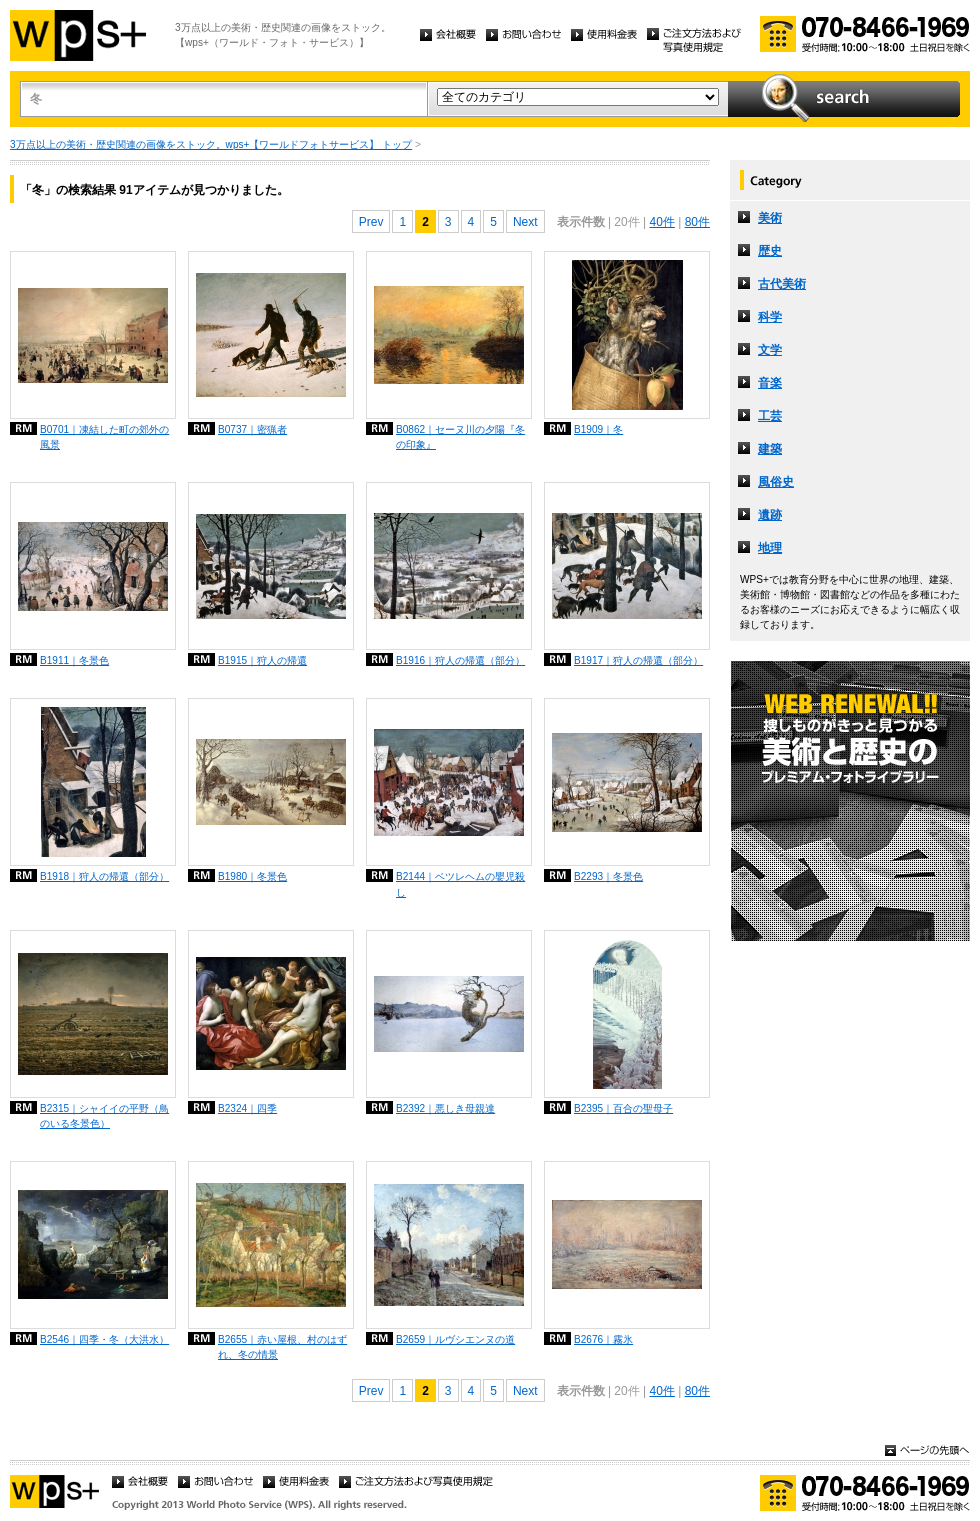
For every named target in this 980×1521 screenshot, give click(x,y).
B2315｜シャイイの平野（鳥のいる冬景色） (104, 1116)
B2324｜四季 (247, 1108)
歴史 (770, 251)
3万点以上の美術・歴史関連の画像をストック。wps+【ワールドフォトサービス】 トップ (211, 144)
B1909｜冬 (598, 429)
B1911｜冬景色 (74, 660)
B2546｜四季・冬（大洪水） (104, 1339)
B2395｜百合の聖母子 (623, 1108)
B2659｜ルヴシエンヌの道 (455, 1339)
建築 (770, 449)
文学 (770, 350)
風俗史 (776, 482)
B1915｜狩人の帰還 (262, 660)
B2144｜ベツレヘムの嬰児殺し (460, 884)
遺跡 (770, 515)
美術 (770, 218)
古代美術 (782, 284)
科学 (770, 317)
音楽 (770, 383)
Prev (371, 222)
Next (525, 222)
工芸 (770, 416)
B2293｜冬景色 (608, 876)
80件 (697, 222)
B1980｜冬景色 (252, 876)
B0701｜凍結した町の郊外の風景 (104, 437)
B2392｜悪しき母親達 (445, 1108)
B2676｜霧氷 (603, 1339)
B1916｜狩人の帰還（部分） (460, 660)
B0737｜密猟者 (252, 429)
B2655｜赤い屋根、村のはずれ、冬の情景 (282, 1347)
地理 (770, 548)
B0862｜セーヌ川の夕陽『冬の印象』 (460, 437)
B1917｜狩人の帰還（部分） (638, 660)
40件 (661, 222)
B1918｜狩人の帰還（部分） (104, 876)
